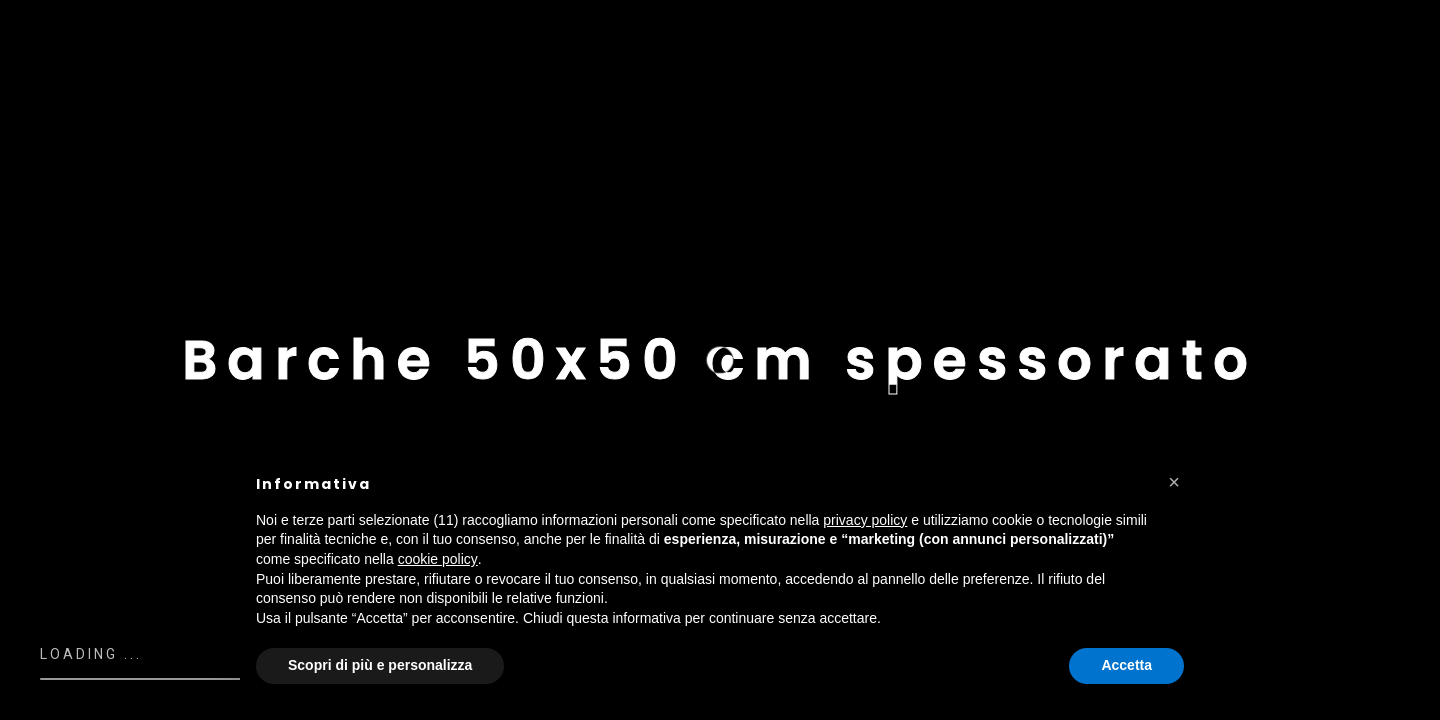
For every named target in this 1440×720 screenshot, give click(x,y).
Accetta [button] (1126, 665)
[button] (1174, 482)
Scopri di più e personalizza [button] (380, 665)
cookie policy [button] (438, 559)
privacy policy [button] (865, 520)
